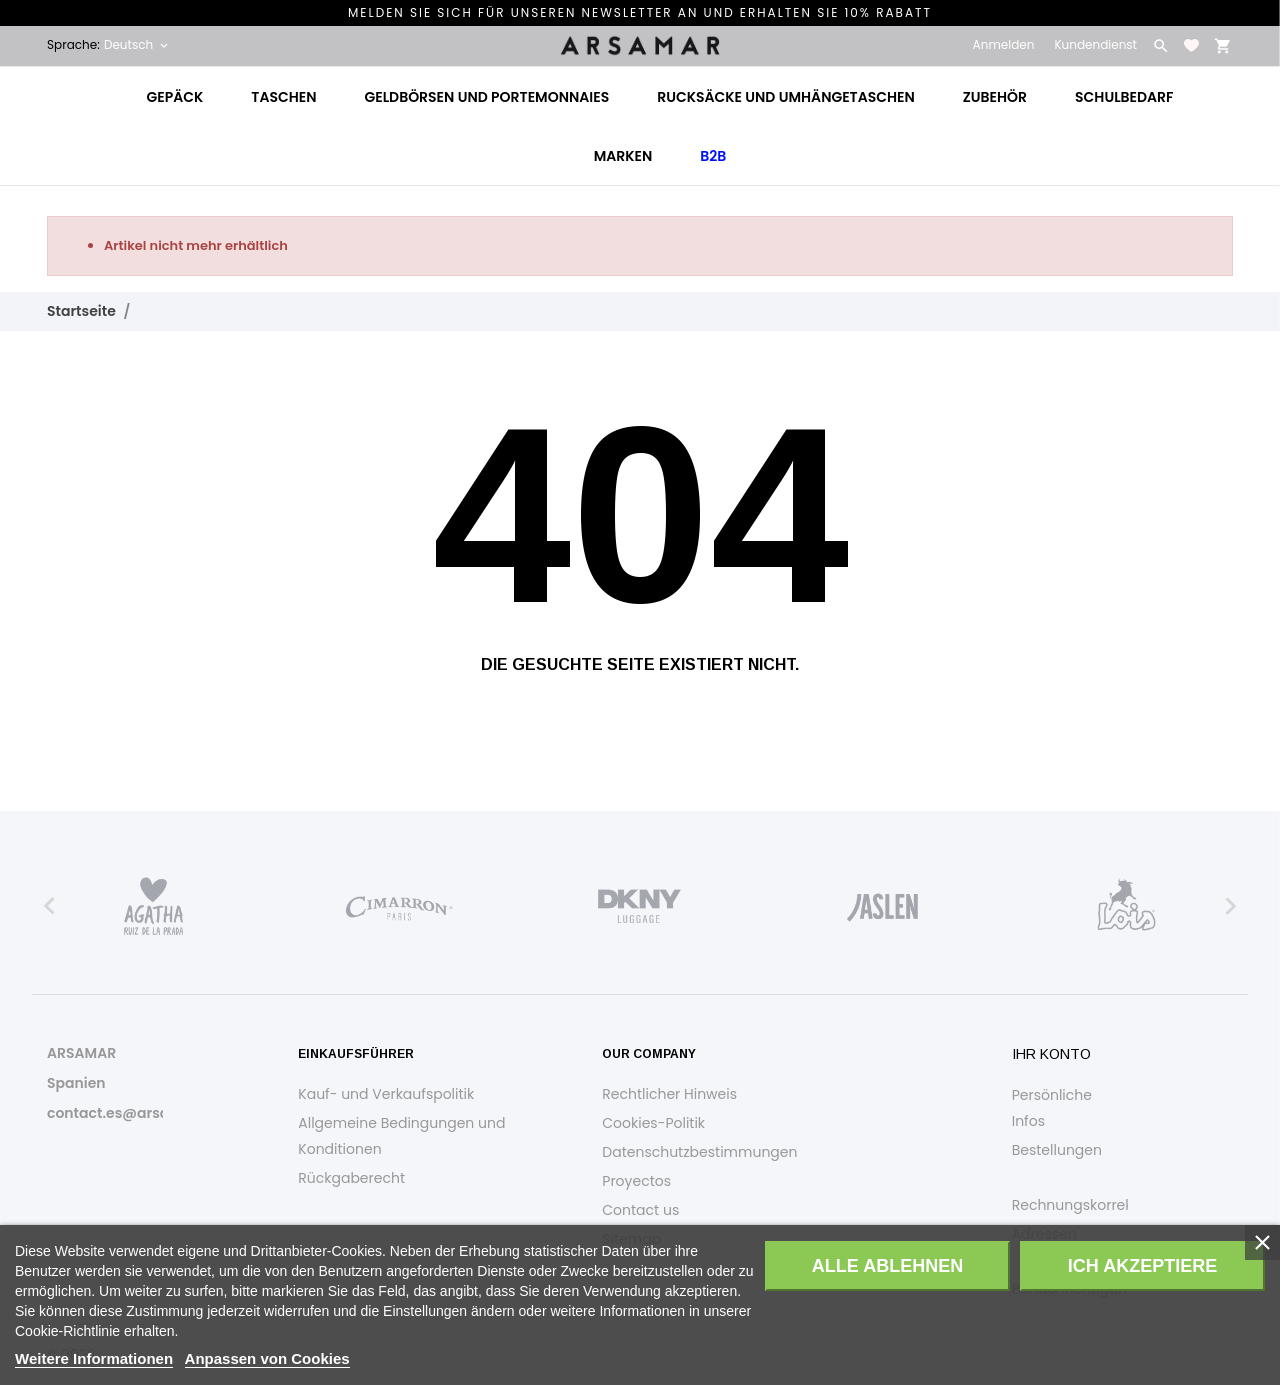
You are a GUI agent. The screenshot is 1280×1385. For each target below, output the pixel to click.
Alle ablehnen (887, 1266)
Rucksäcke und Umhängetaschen (786, 97)
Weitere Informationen (94, 1358)
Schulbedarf (1124, 97)
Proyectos (636, 1181)
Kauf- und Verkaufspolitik (386, 1094)
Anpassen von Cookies (267, 1358)
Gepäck (175, 97)
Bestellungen (1057, 1150)
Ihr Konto (1051, 1054)
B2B (713, 156)
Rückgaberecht (351, 1178)
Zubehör (995, 97)
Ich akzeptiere (1142, 1266)
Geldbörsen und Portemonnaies (486, 97)
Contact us (640, 1210)
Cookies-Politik (653, 1123)
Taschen (283, 97)
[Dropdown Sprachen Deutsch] (137, 45)
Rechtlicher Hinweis (669, 1094)
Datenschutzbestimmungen (699, 1152)
